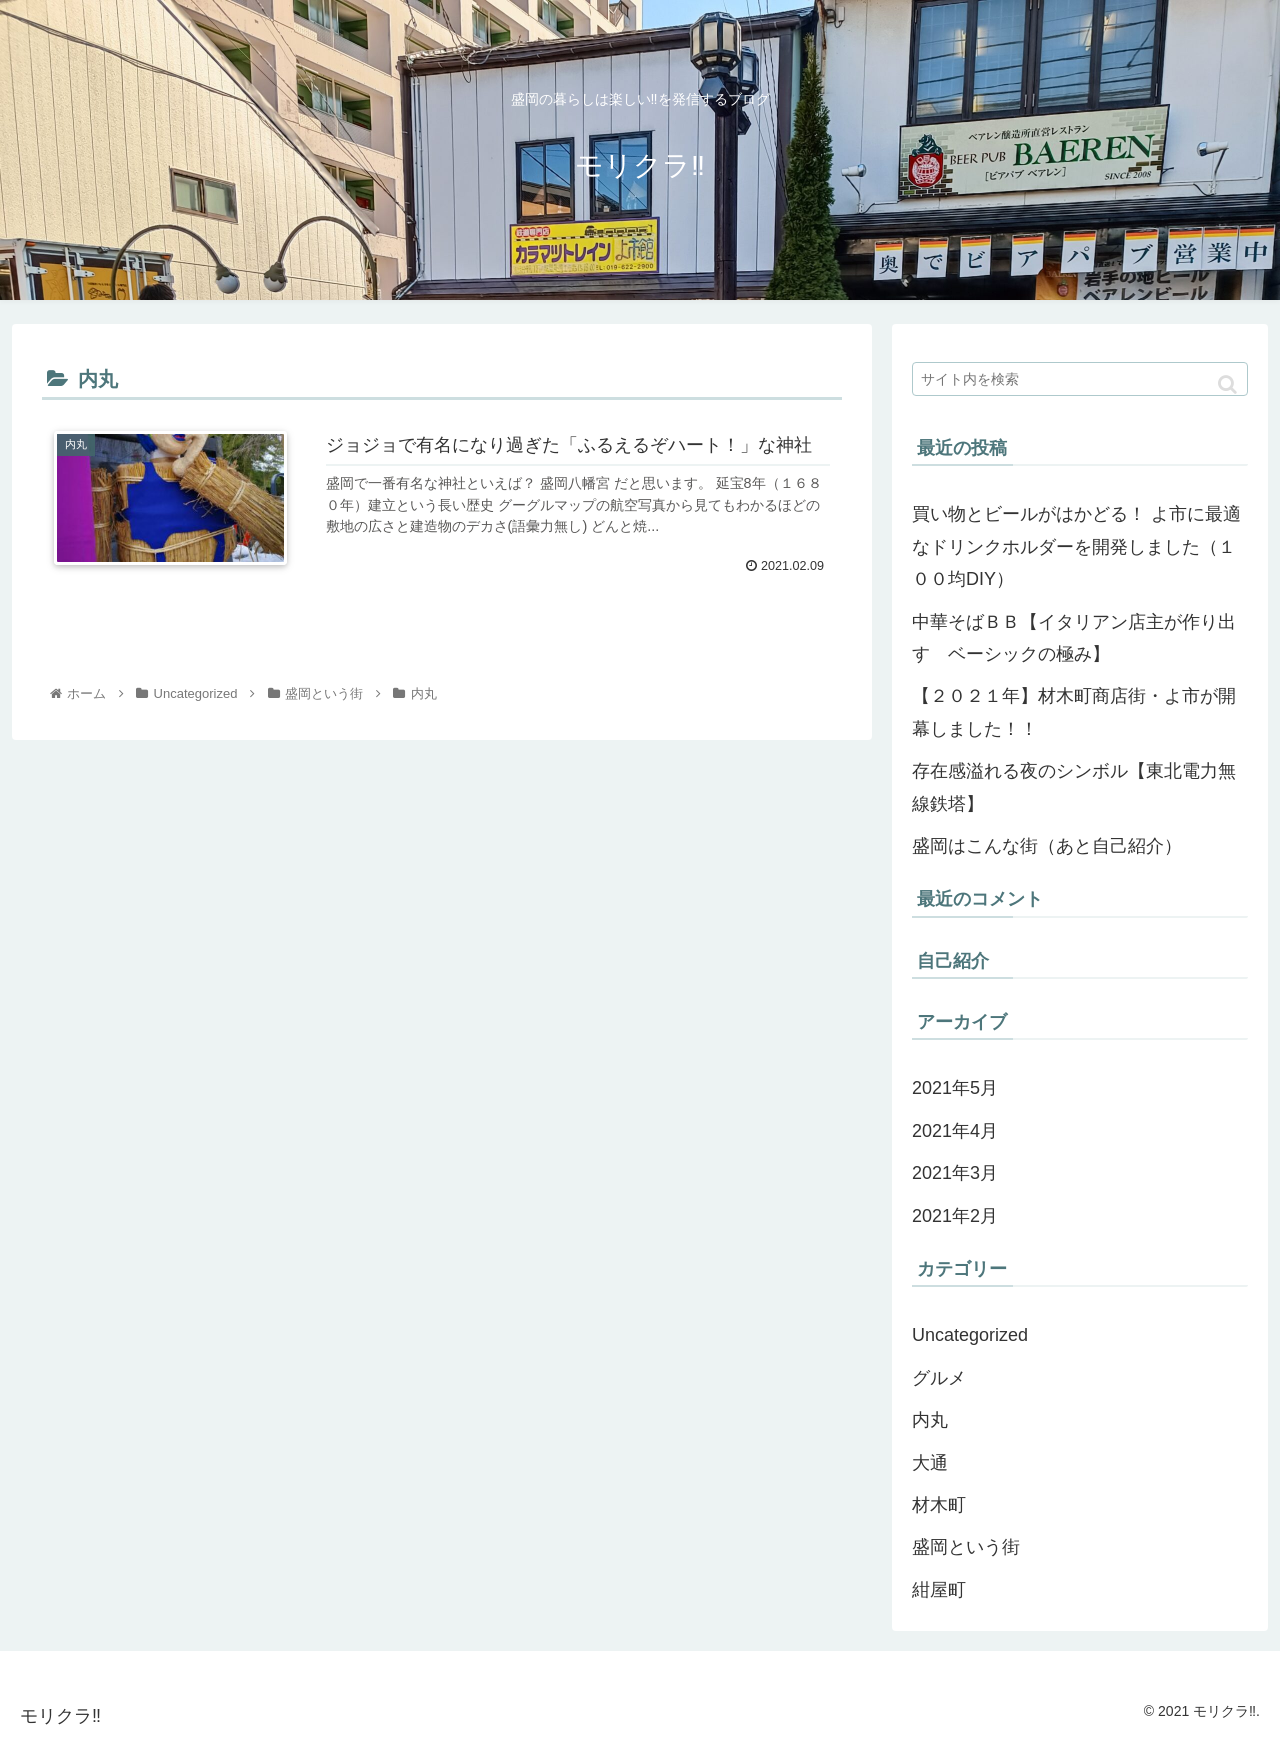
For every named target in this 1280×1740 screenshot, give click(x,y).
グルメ (939, 1378)
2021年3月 (955, 1173)
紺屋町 (939, 1590)
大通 (930, 1463)
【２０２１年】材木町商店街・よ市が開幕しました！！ (1074, 712)
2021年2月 (955, 1216)
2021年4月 (955, 1131)
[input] (1080, 379)
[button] (1227, 384)
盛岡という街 (966, 1547)
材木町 (939, 1505)
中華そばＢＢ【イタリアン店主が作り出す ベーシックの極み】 (1074, 638)
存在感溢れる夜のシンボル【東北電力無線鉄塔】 (1074, 787)
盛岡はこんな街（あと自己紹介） (1047, 846)
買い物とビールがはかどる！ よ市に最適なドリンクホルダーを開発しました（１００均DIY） (1076, 546)
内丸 (930, 1420)
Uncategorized (970, 1335)
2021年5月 (955, 1088)
